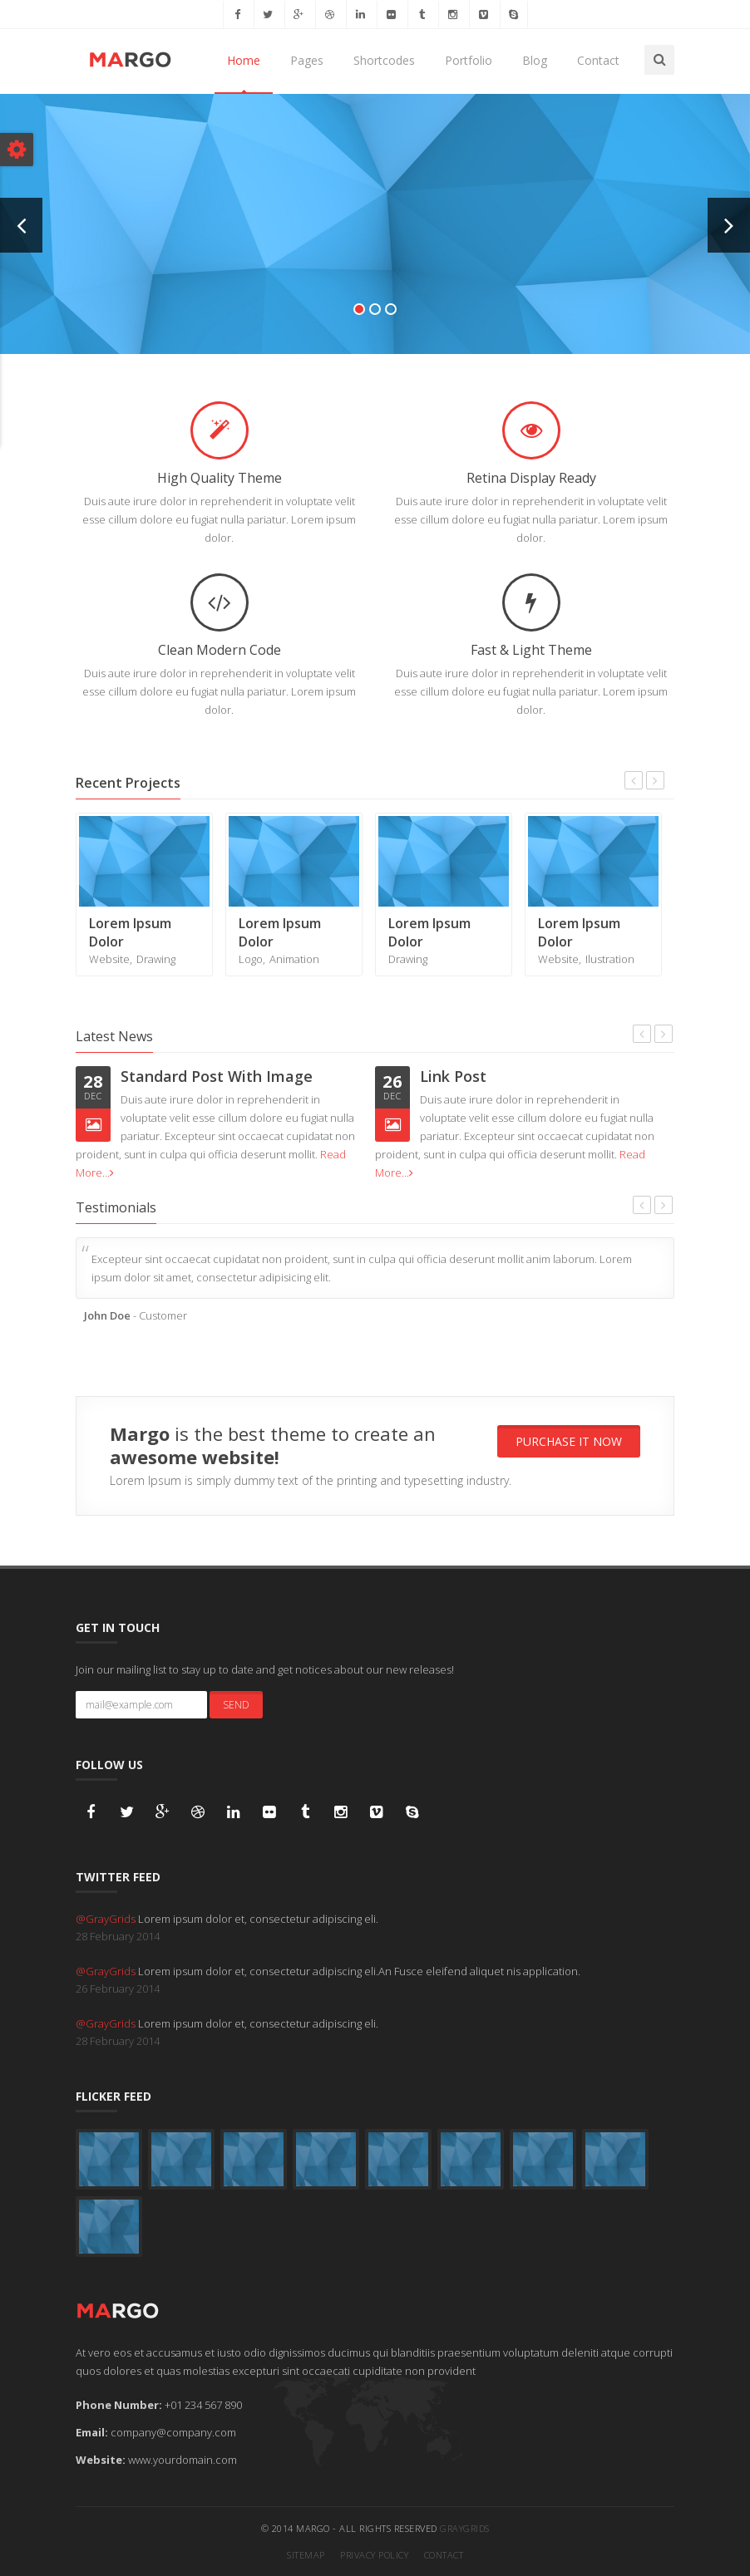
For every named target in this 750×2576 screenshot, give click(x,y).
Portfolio (468, 60)
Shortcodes (384, 60)
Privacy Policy (374, 2555)
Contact (598, 60)
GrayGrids (465, 2528)
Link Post (453, 1076)
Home (243, 60)
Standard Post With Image (217, 1076)
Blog (534, 60)
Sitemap (306, 2555)
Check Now (375, 239)
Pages (306, 60)
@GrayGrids (107, 1918)
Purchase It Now (569, 1441)
